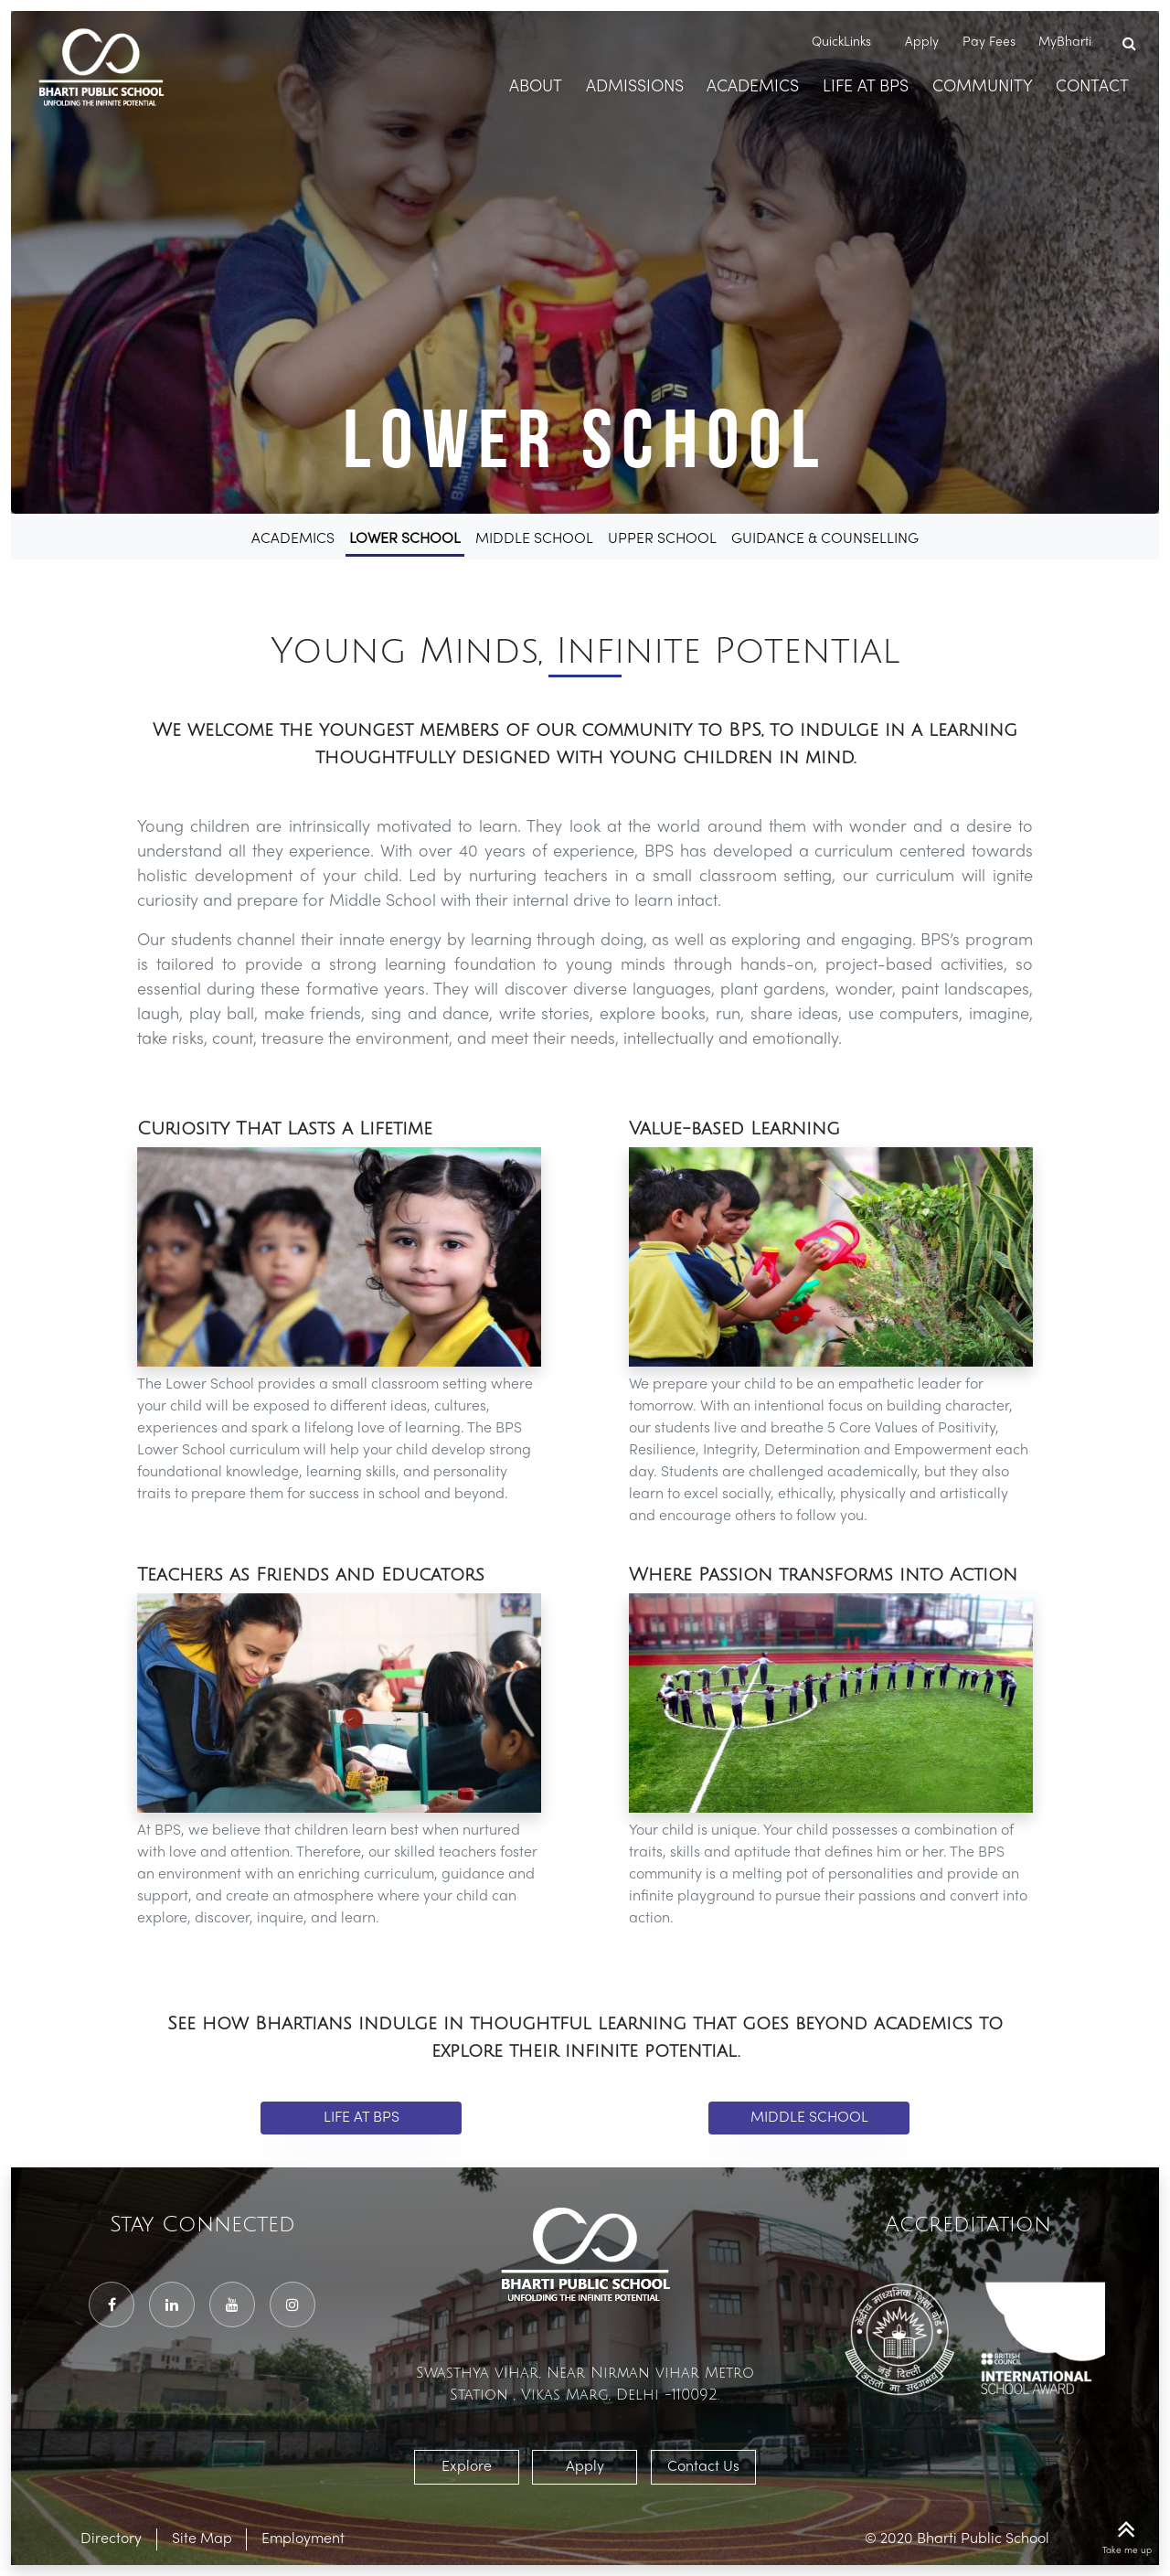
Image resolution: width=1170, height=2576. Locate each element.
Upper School (662, 539)
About (535, 87)
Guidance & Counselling (825, 539)
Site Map (202, 2539)
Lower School (405, 539)
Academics (753, 87)
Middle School (534, 539)
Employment (303, 2539)
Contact (1092, 87)
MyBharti (1064, 42)
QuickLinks (845, 42)
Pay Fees (989, 42)
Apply (922, 42)
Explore (466, 2467)
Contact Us (703, 2467)
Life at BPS (361, 2118)
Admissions (635, 87)
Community (982, 87)
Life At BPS (866, 87)
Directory (111, 2539)
